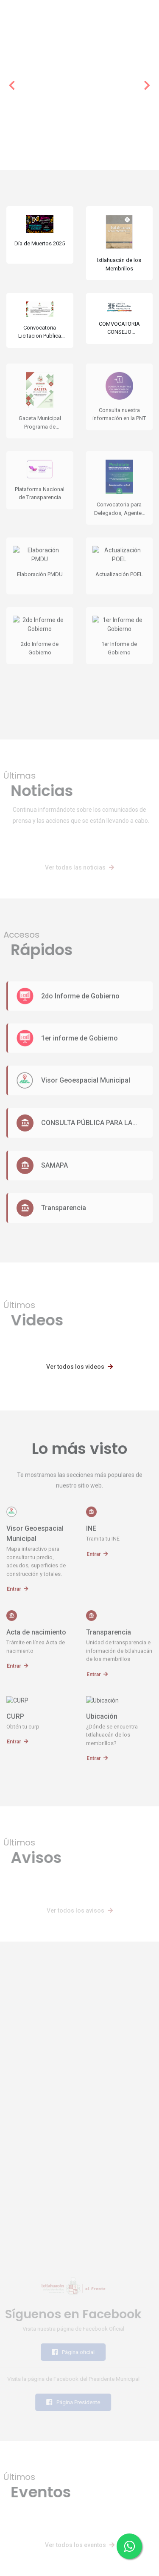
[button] (12, 85)
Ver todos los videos (79, 1366)
